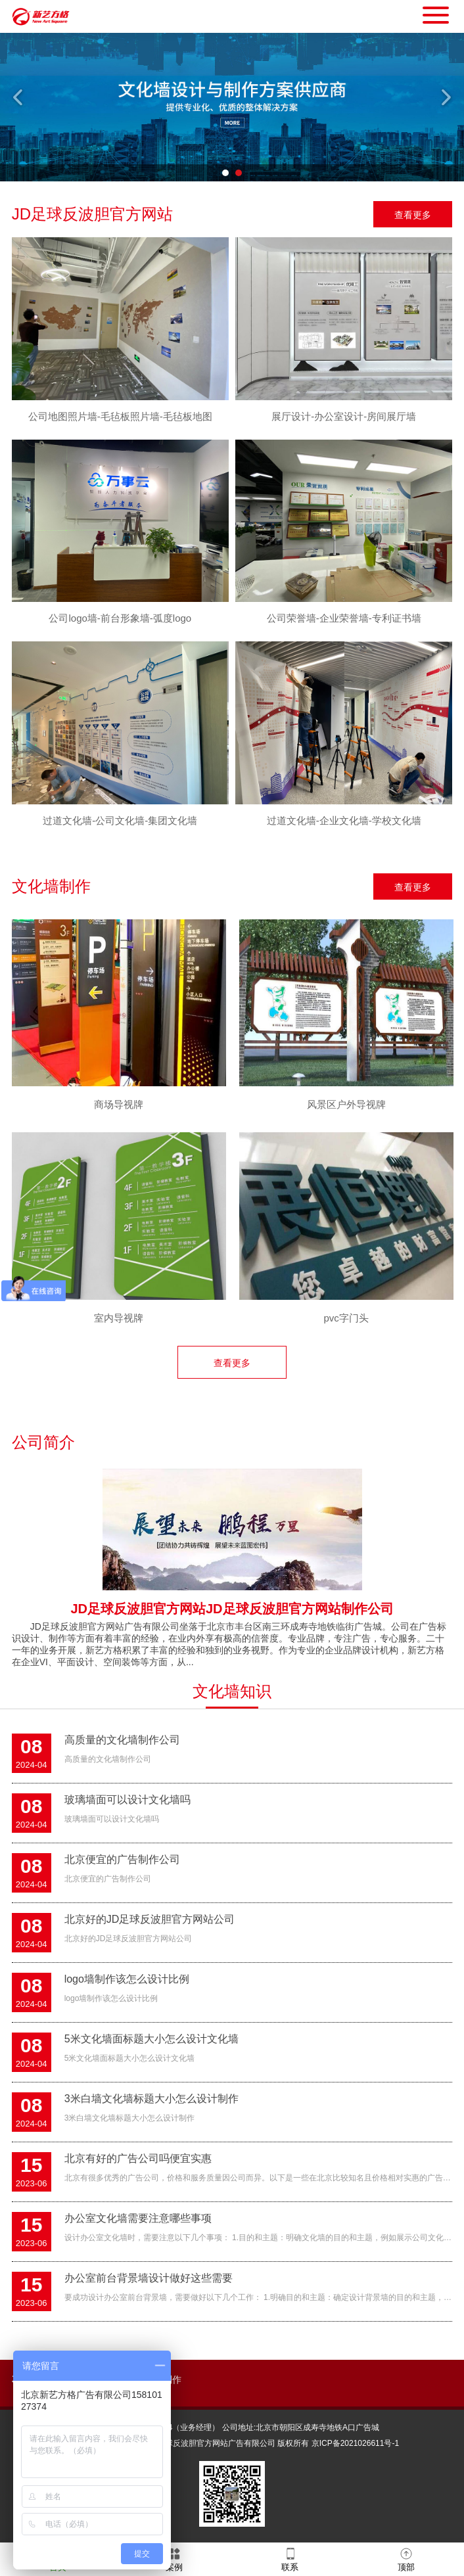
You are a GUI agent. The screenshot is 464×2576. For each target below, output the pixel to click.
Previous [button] (19, 97)
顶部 (406, 2558)
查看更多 (412, 215)
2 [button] (238, 173)
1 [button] (225, 173)
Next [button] (445, 97)
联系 (289, 2558)
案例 (174, 2558)
